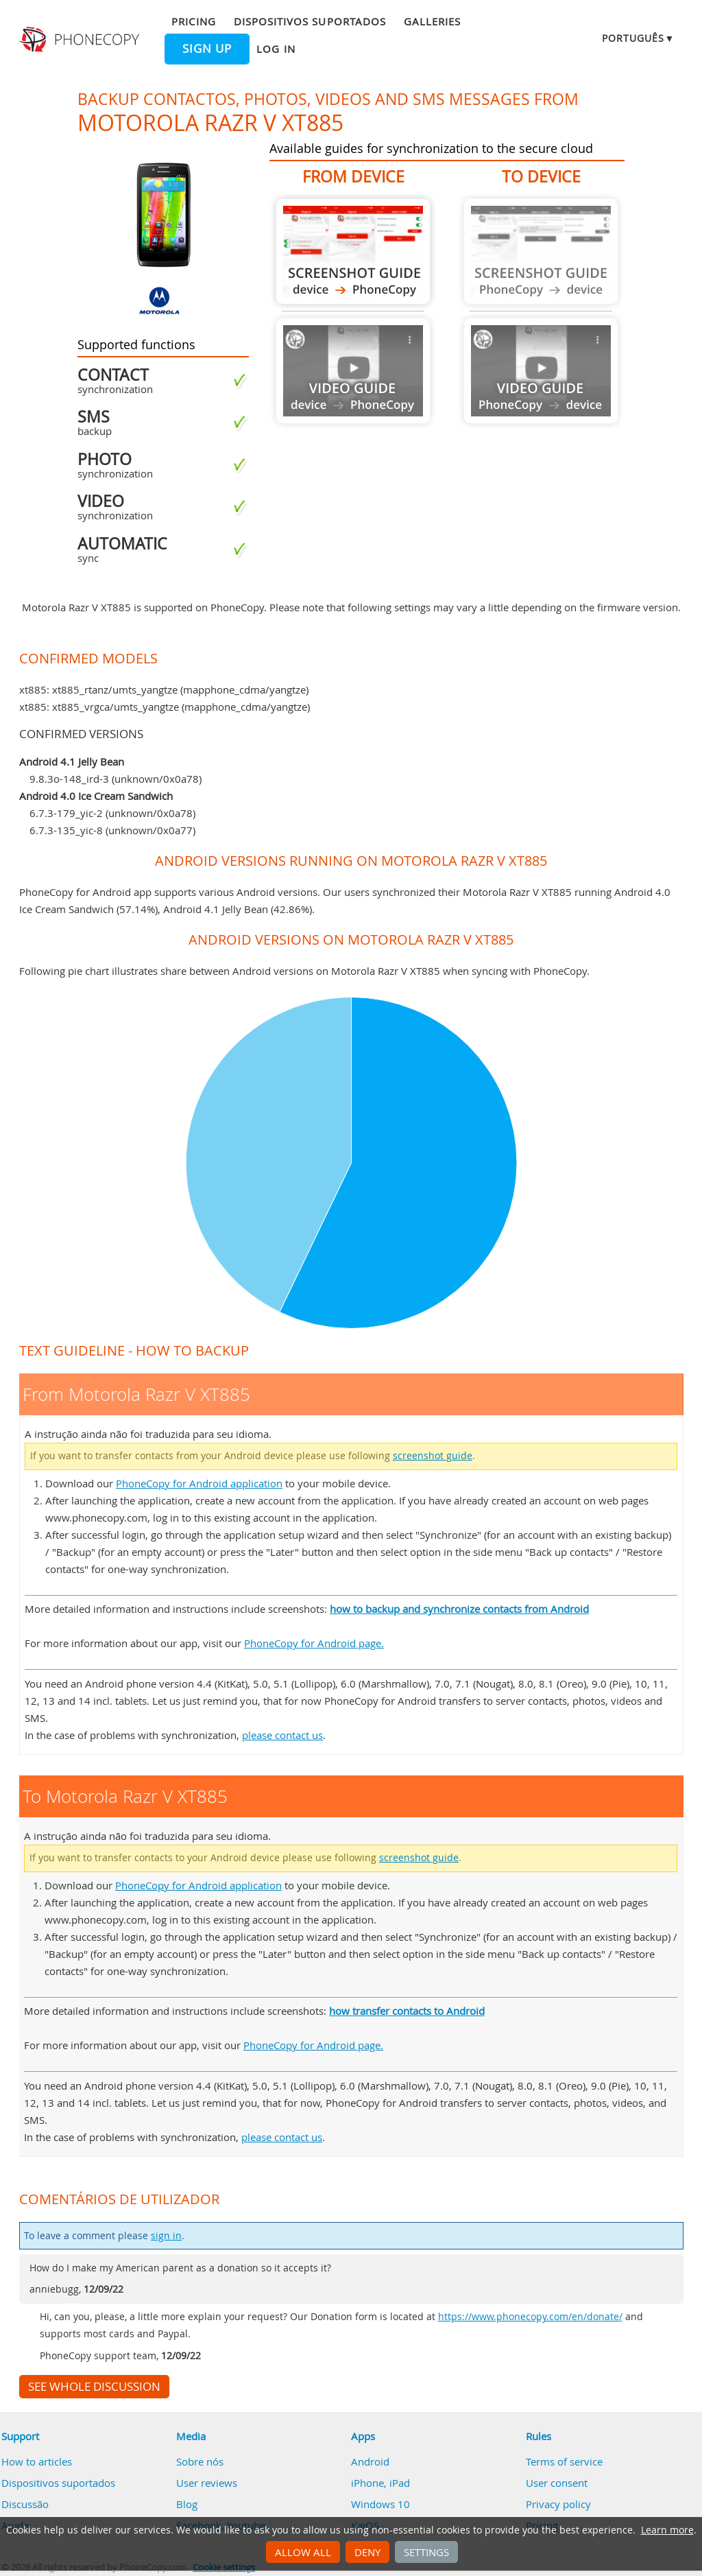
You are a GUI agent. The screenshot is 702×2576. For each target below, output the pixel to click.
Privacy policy (558, 2504)
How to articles (36, 2461)
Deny (367, 2552)
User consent (557, 2483)
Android (370, 2461)
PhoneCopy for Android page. (314, 1643)
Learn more (667, 2530)
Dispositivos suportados (310, 21)
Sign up (207, 48)
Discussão (25, 2504)
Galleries (432, 21)
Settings (426, 2552)
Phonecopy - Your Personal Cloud (81, 39)
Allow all (303, 2552)
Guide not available (353, 370)
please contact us (282, 1735)
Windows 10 (380, 2504)
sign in (166, 2236)
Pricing (193, 21)
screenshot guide (432, 1456)
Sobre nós (199, 2461)
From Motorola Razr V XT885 (353, 251)
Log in (275, 49)
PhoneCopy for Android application (199, 1483)
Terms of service (564, 2461)
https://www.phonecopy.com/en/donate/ (530, 2317)
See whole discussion (94, 2386)
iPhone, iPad (380, 2483)
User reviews (206, 2483)
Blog (186, 2504)
